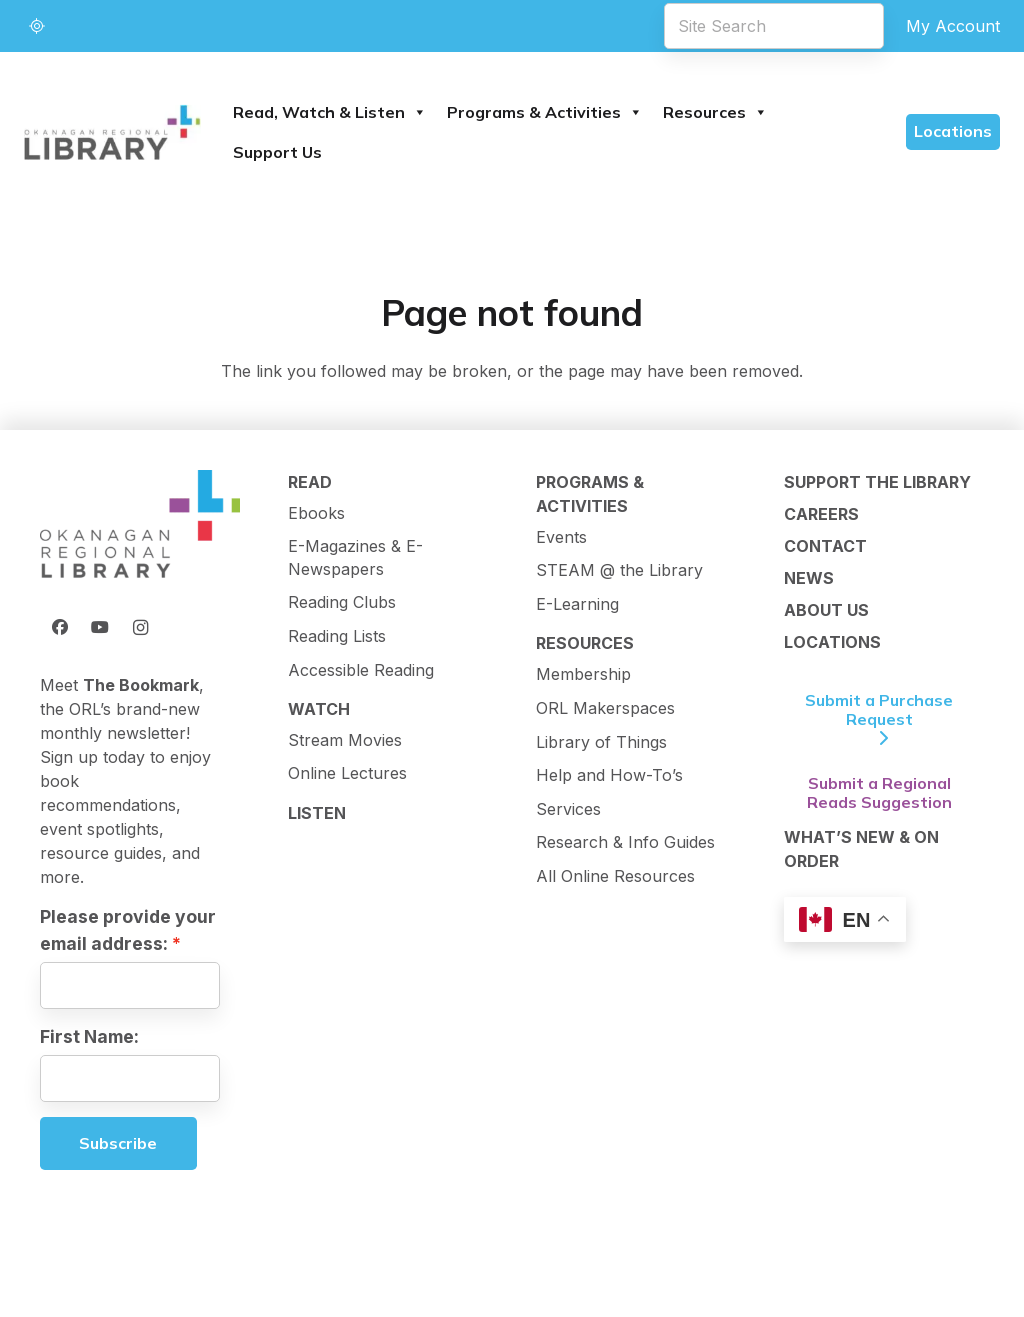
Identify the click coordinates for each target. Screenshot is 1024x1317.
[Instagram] (140, 627)
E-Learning (577, 604)
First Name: (89, 1036)
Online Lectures (347, 773)
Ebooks (316, 513)
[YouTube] (100, 627)
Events (561, 537)
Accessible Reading (361, 670)
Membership (583, 674)
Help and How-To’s (609, 775)
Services (568, 809)
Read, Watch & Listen (330, 112)
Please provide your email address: (128, 929)
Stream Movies (345, 740)
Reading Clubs (342, 602)
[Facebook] (60, 627)
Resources (715, 112)
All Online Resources (615, 876)
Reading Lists (337, 636)
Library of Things (601, 742)
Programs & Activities (545, 112)
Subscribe (118, 1143)
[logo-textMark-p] (112, 132)
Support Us (277, 152)
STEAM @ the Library (619, 570)
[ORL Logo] (140, 525)
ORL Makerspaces (605, 708)
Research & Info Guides (625, 842)
